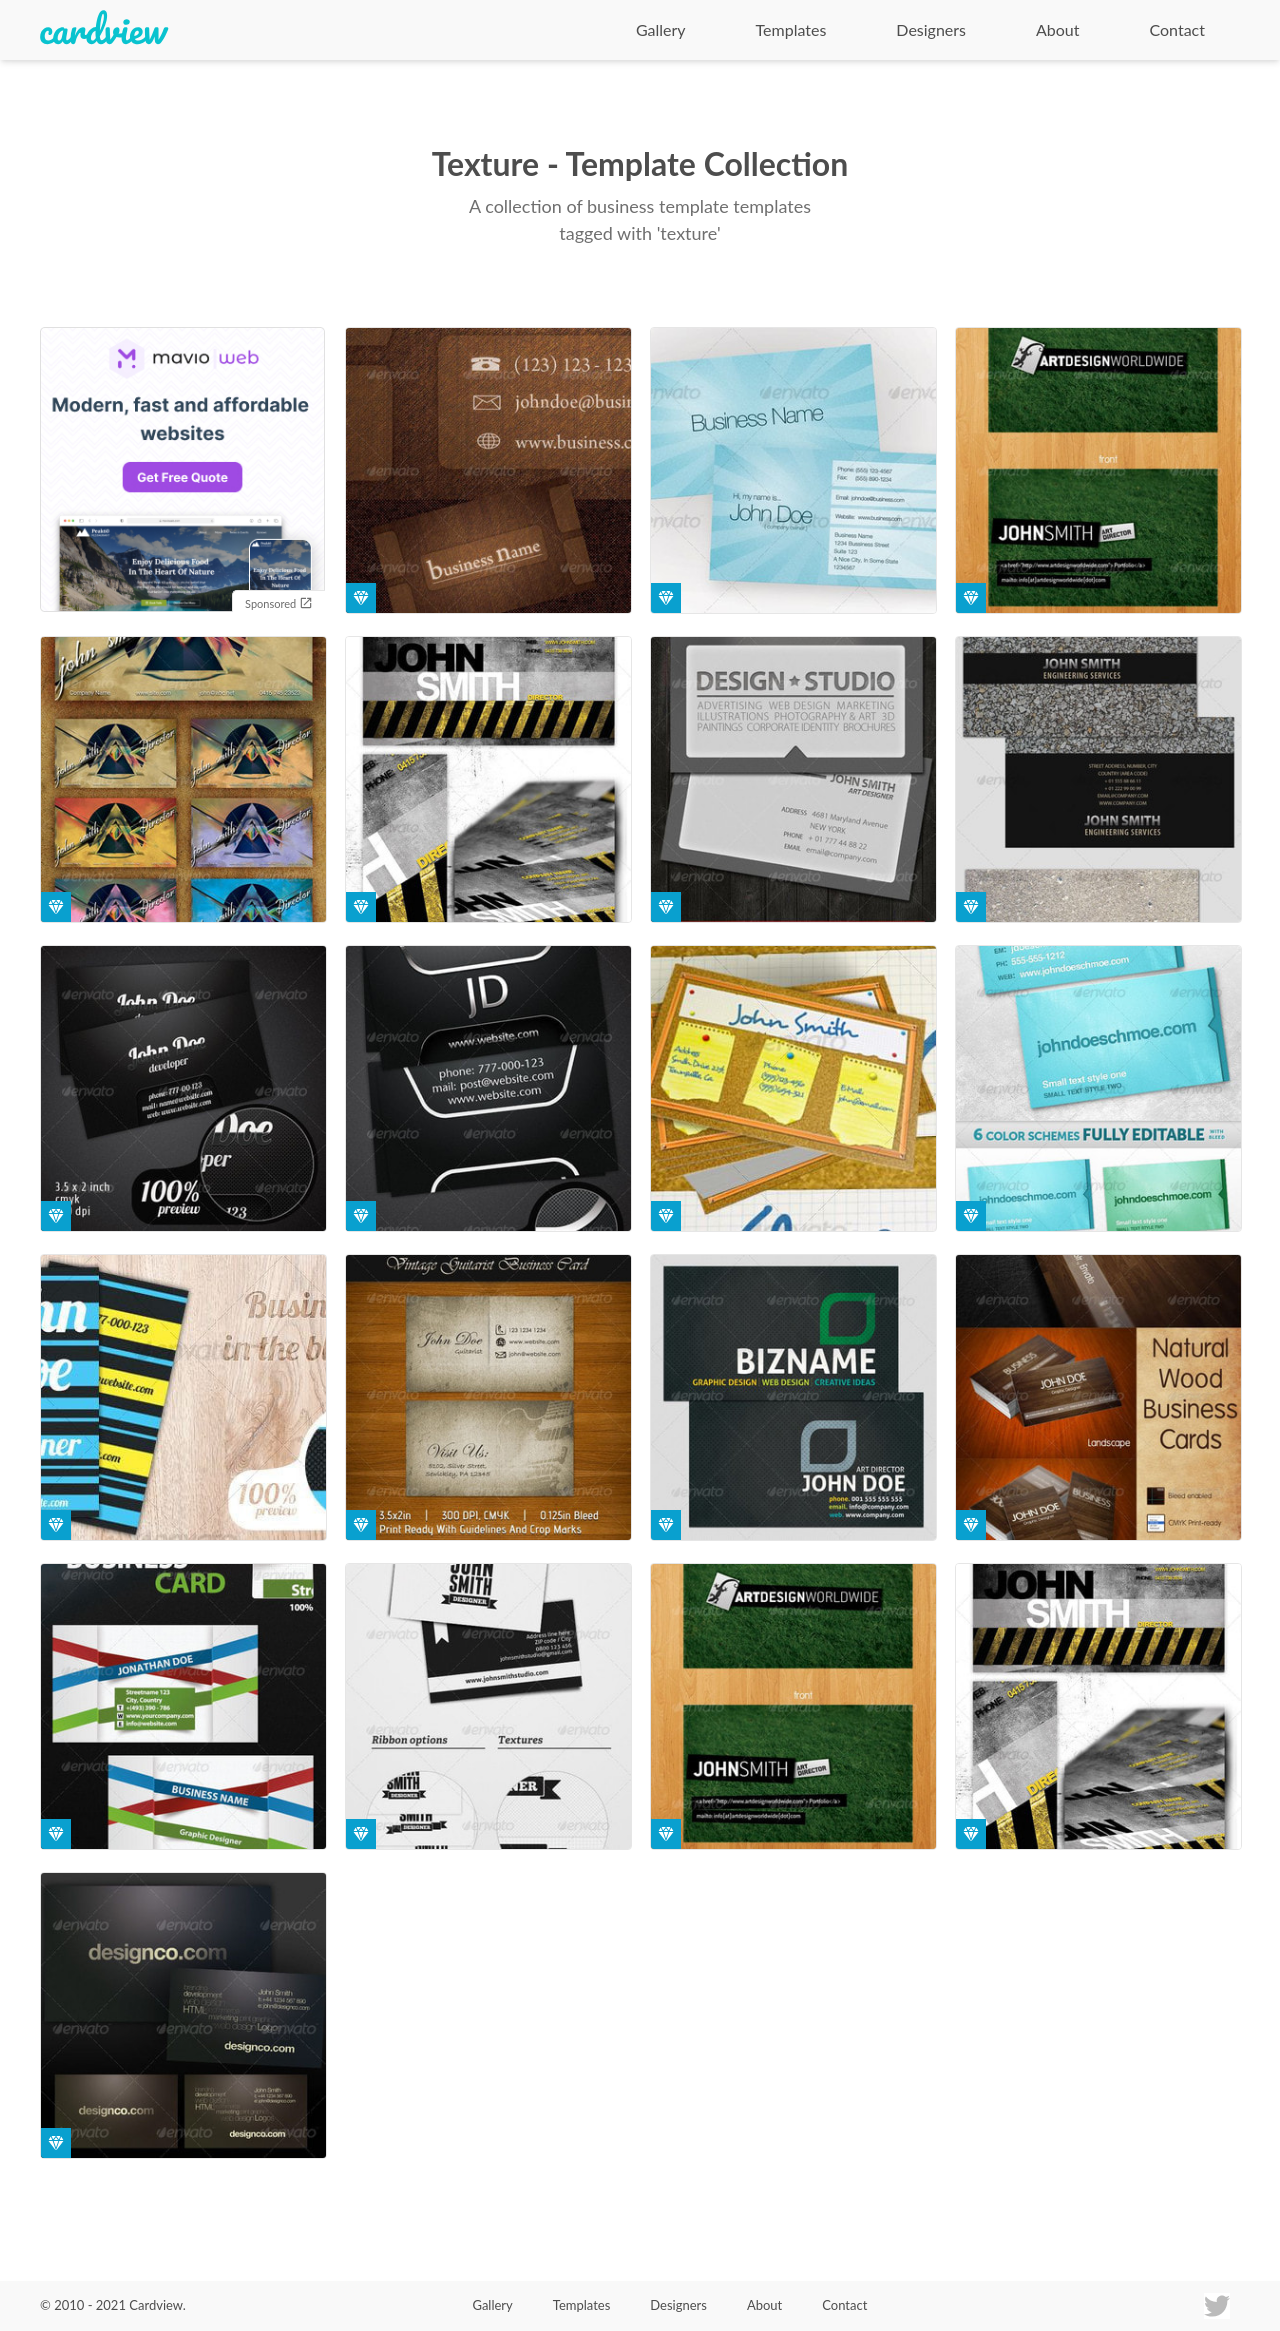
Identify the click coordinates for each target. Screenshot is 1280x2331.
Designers (931, 29)
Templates (791, 29)
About (1058, 29)
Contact (1177, 29)
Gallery (661, 29)
